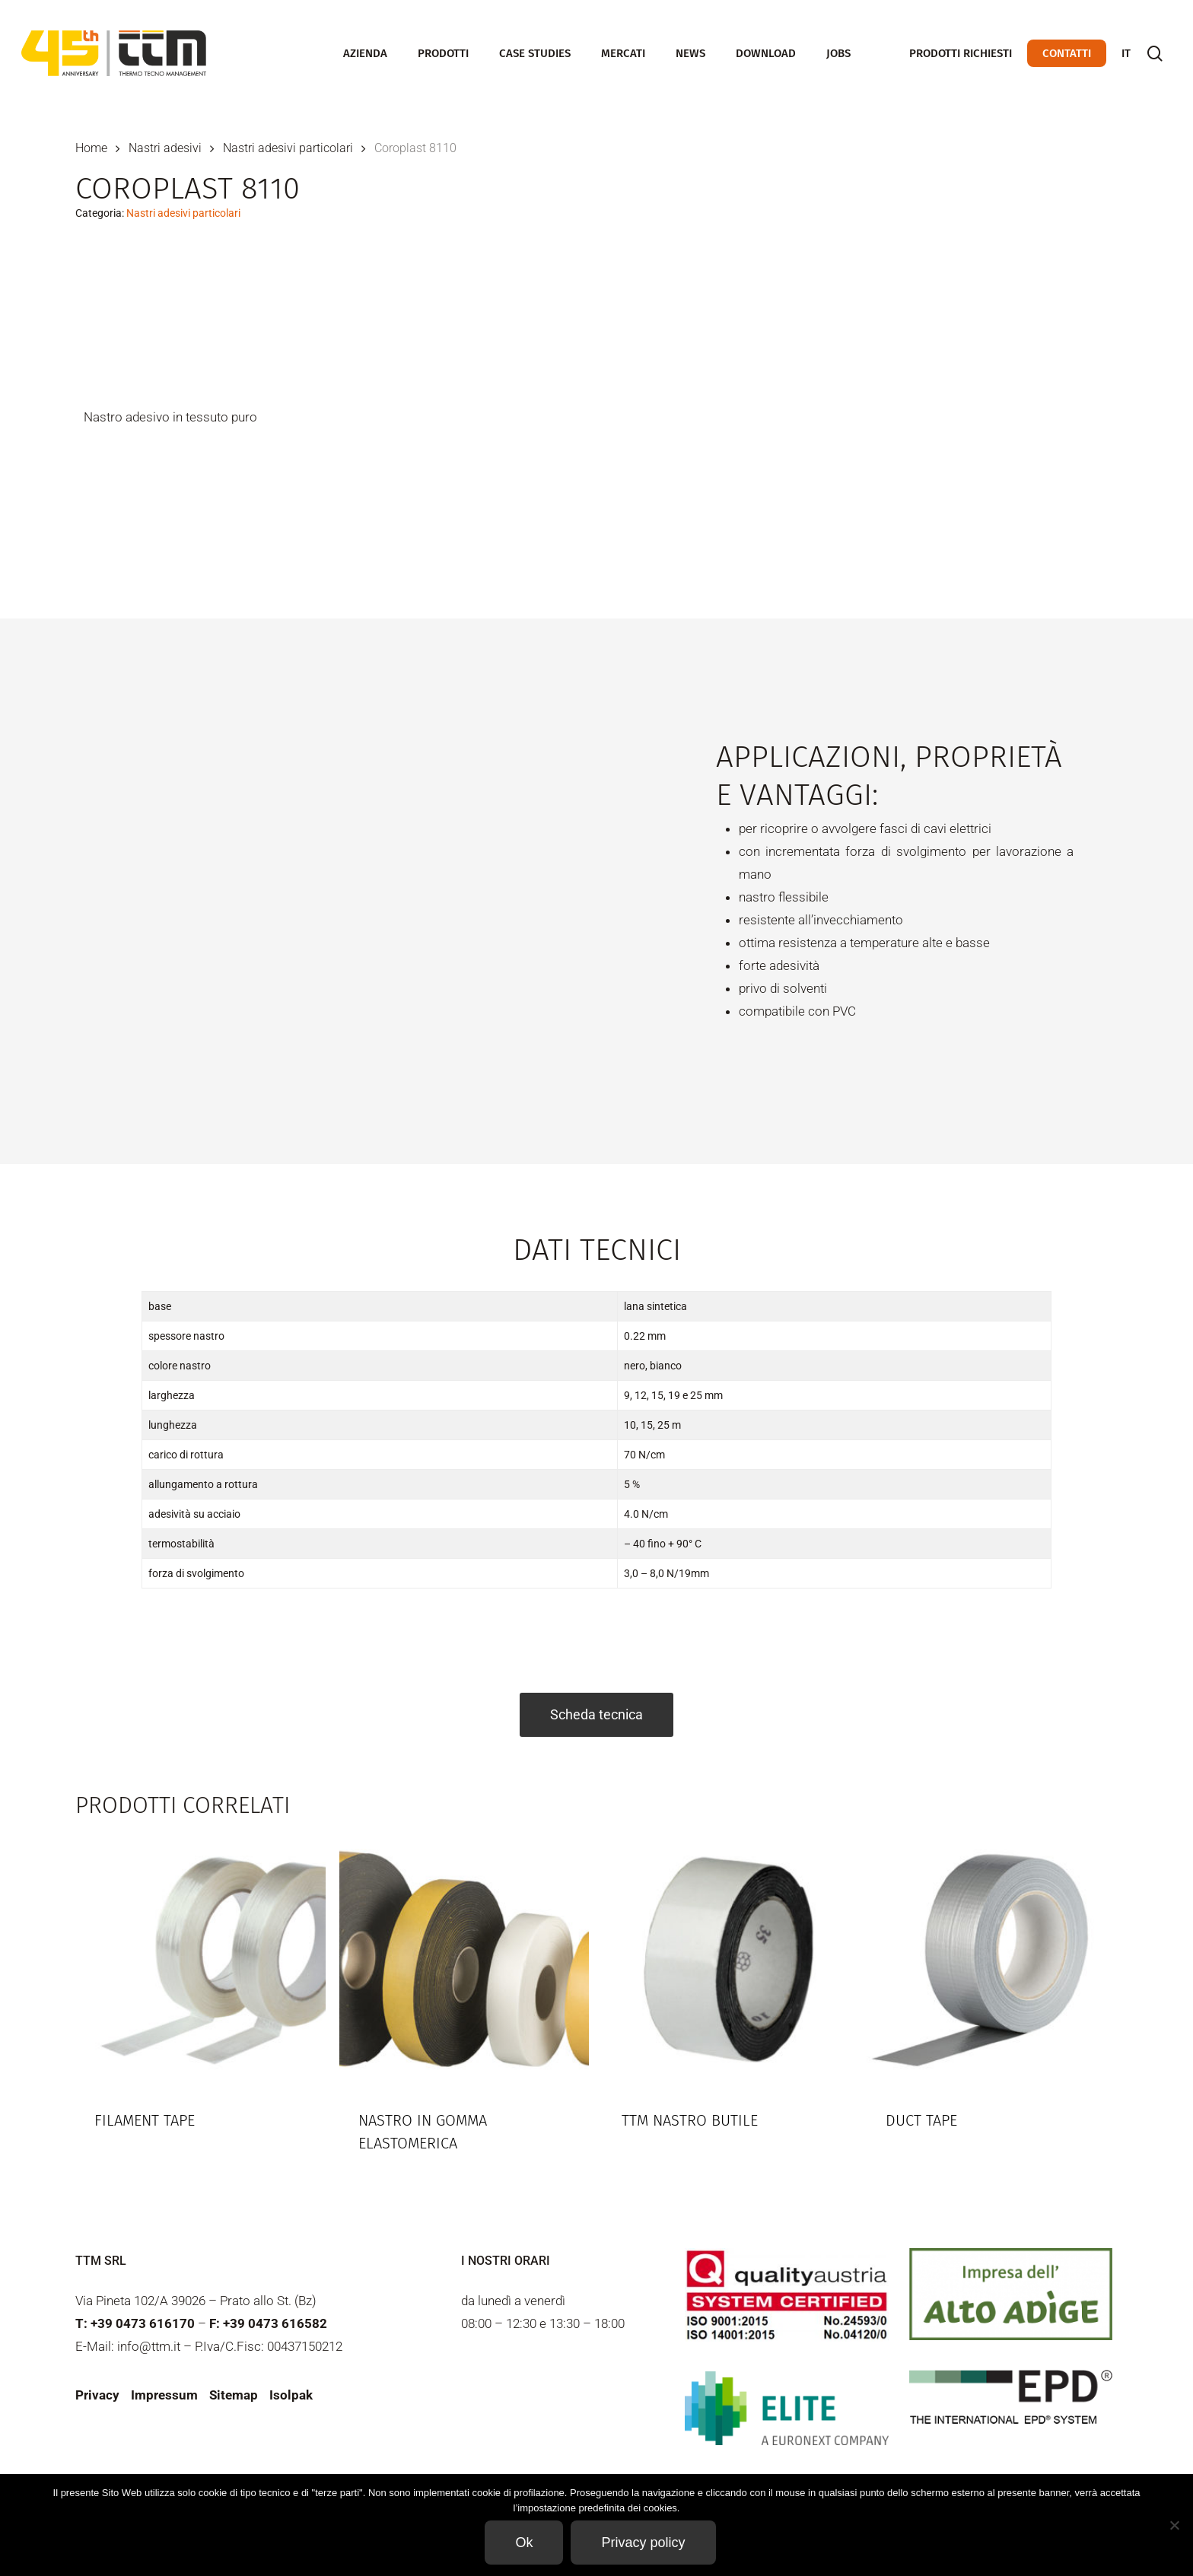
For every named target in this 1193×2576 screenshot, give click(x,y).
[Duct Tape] (992, 1961)
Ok (524, 2542)
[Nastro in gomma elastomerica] (464, 1961)
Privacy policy (643, 2542)
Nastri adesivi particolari (288, 148)
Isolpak (291, 2395)
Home (91, 148)
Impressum (164, 2395)
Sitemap (233, 2395)
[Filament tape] (200, 1961)
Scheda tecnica (596, 1714)
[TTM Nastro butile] (728, 1961)
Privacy (97, 2395)
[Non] (1174, 2525)
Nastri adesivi (165, 148)
